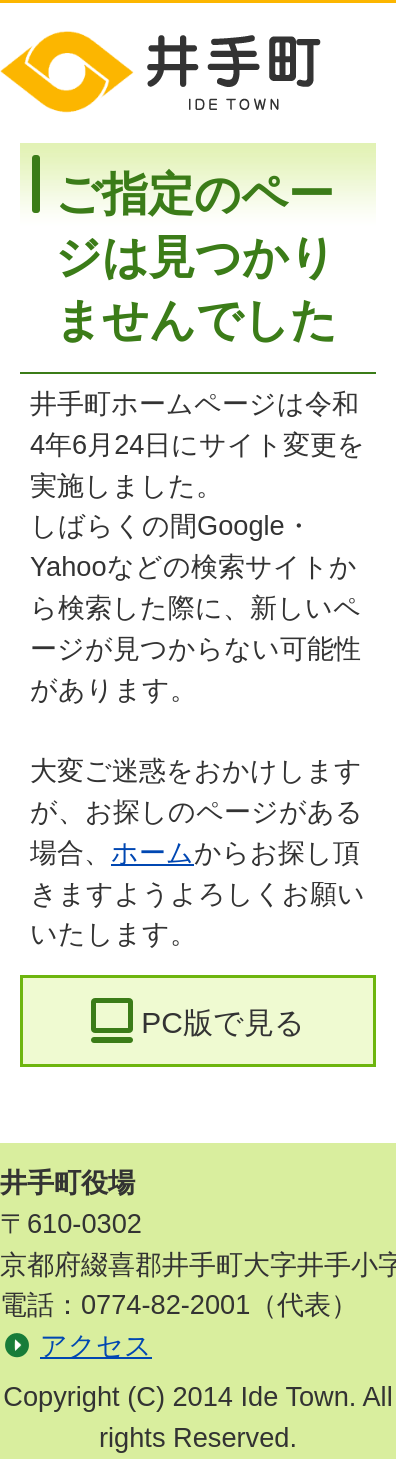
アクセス (96, 1345)
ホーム (152, 852)
